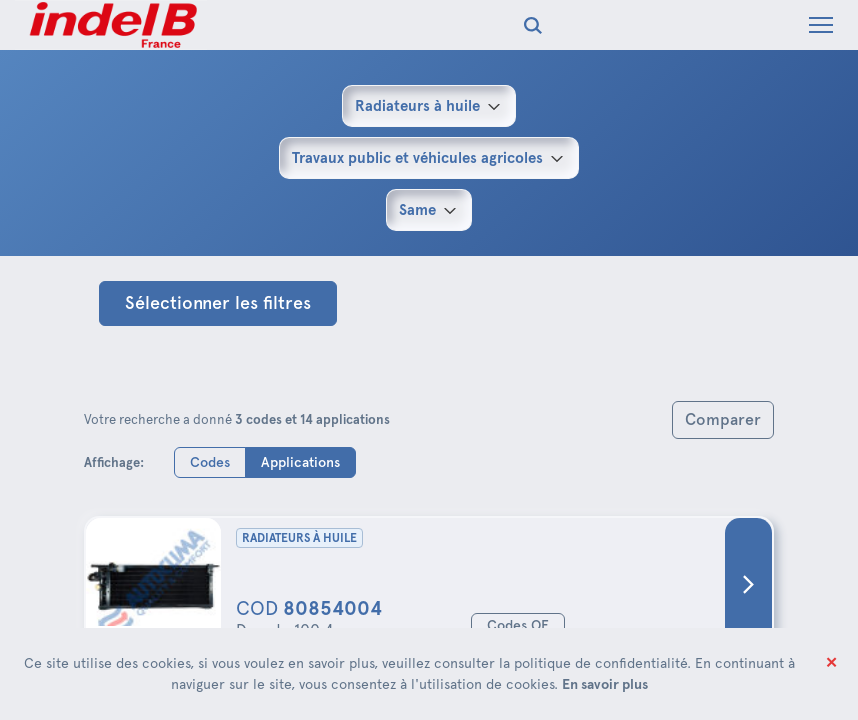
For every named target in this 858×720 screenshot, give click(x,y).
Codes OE (518, 625)
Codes (210, 461)
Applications (300, 461)
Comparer (723, 419)
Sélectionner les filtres (218, 303)
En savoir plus (605, 684)
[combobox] (429, 106)
